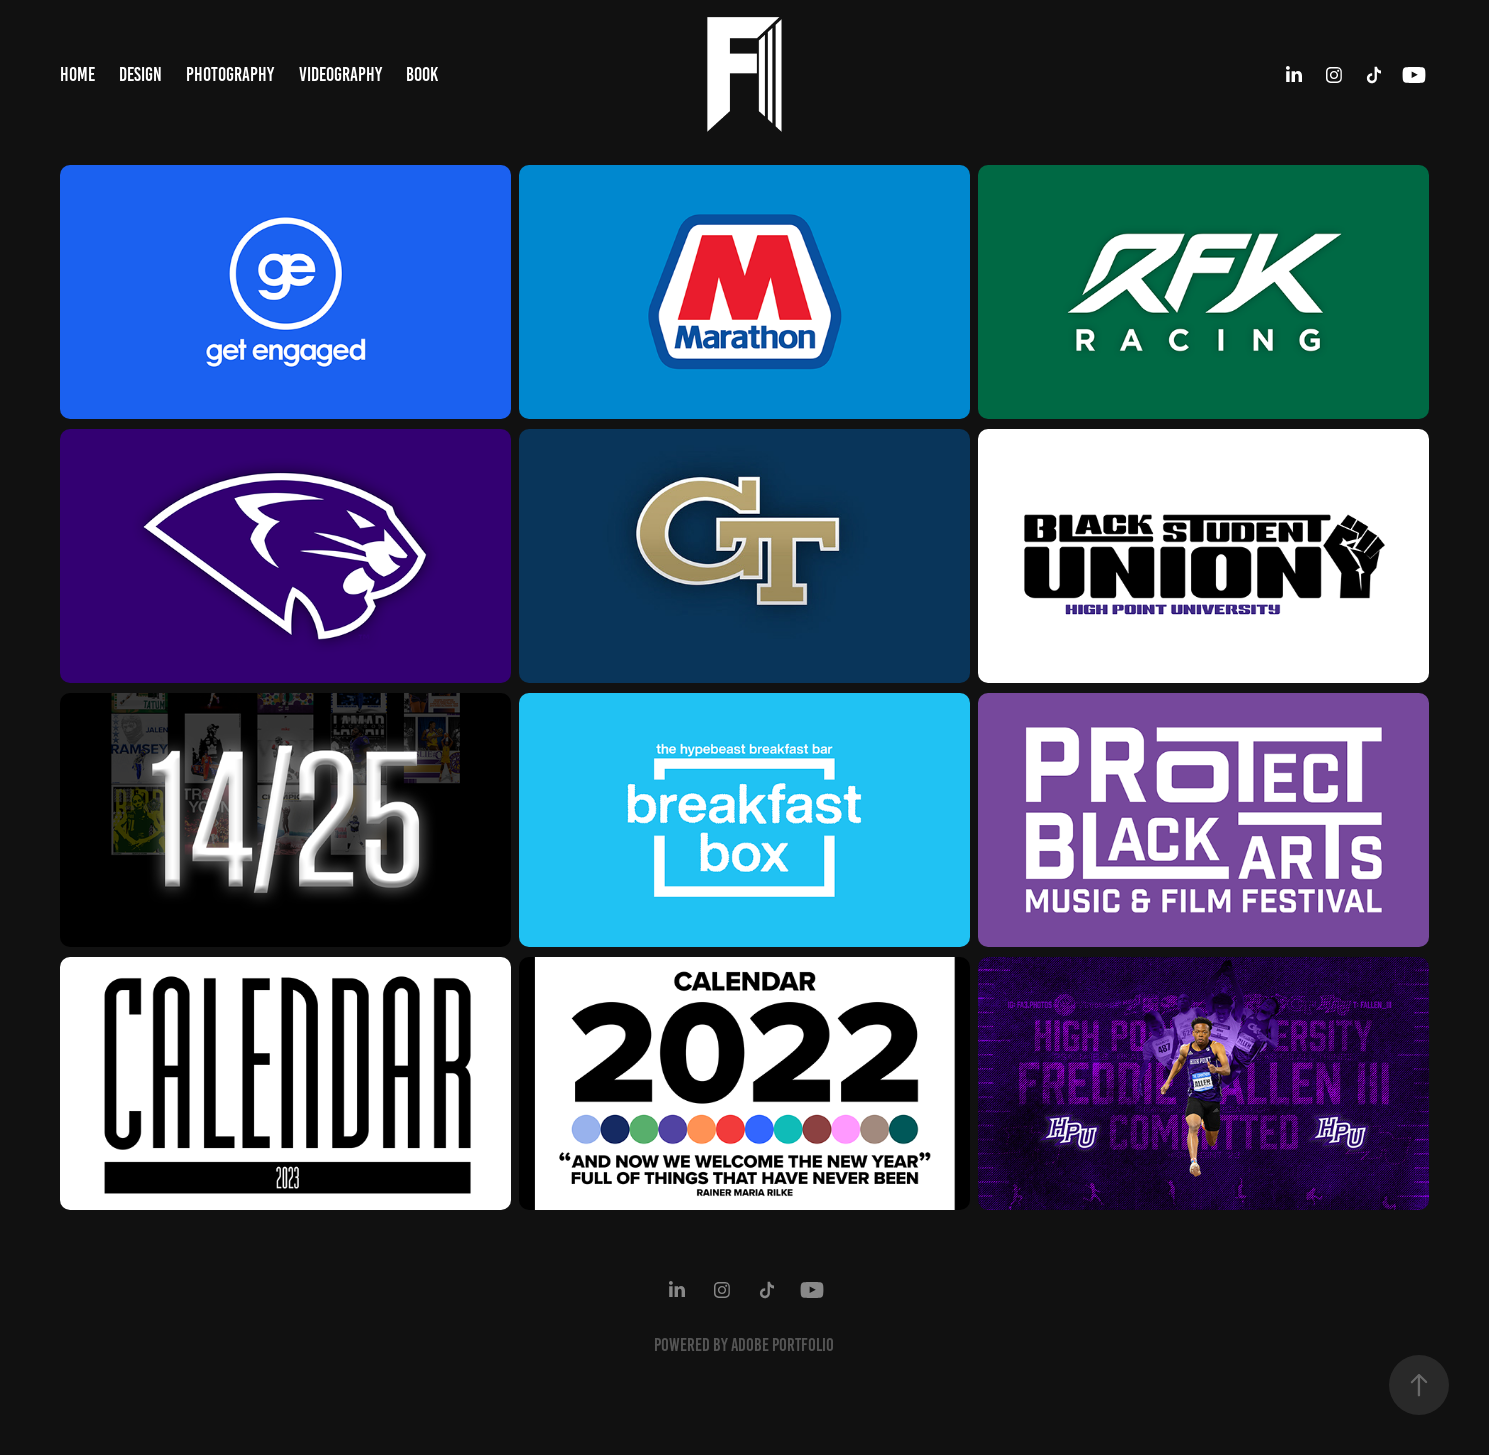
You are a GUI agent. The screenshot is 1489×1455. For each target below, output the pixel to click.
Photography (230, 74)
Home (77, 74)
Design (140, 74)
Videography (340, 74)
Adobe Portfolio (782, 1345)
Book (422, 74)
